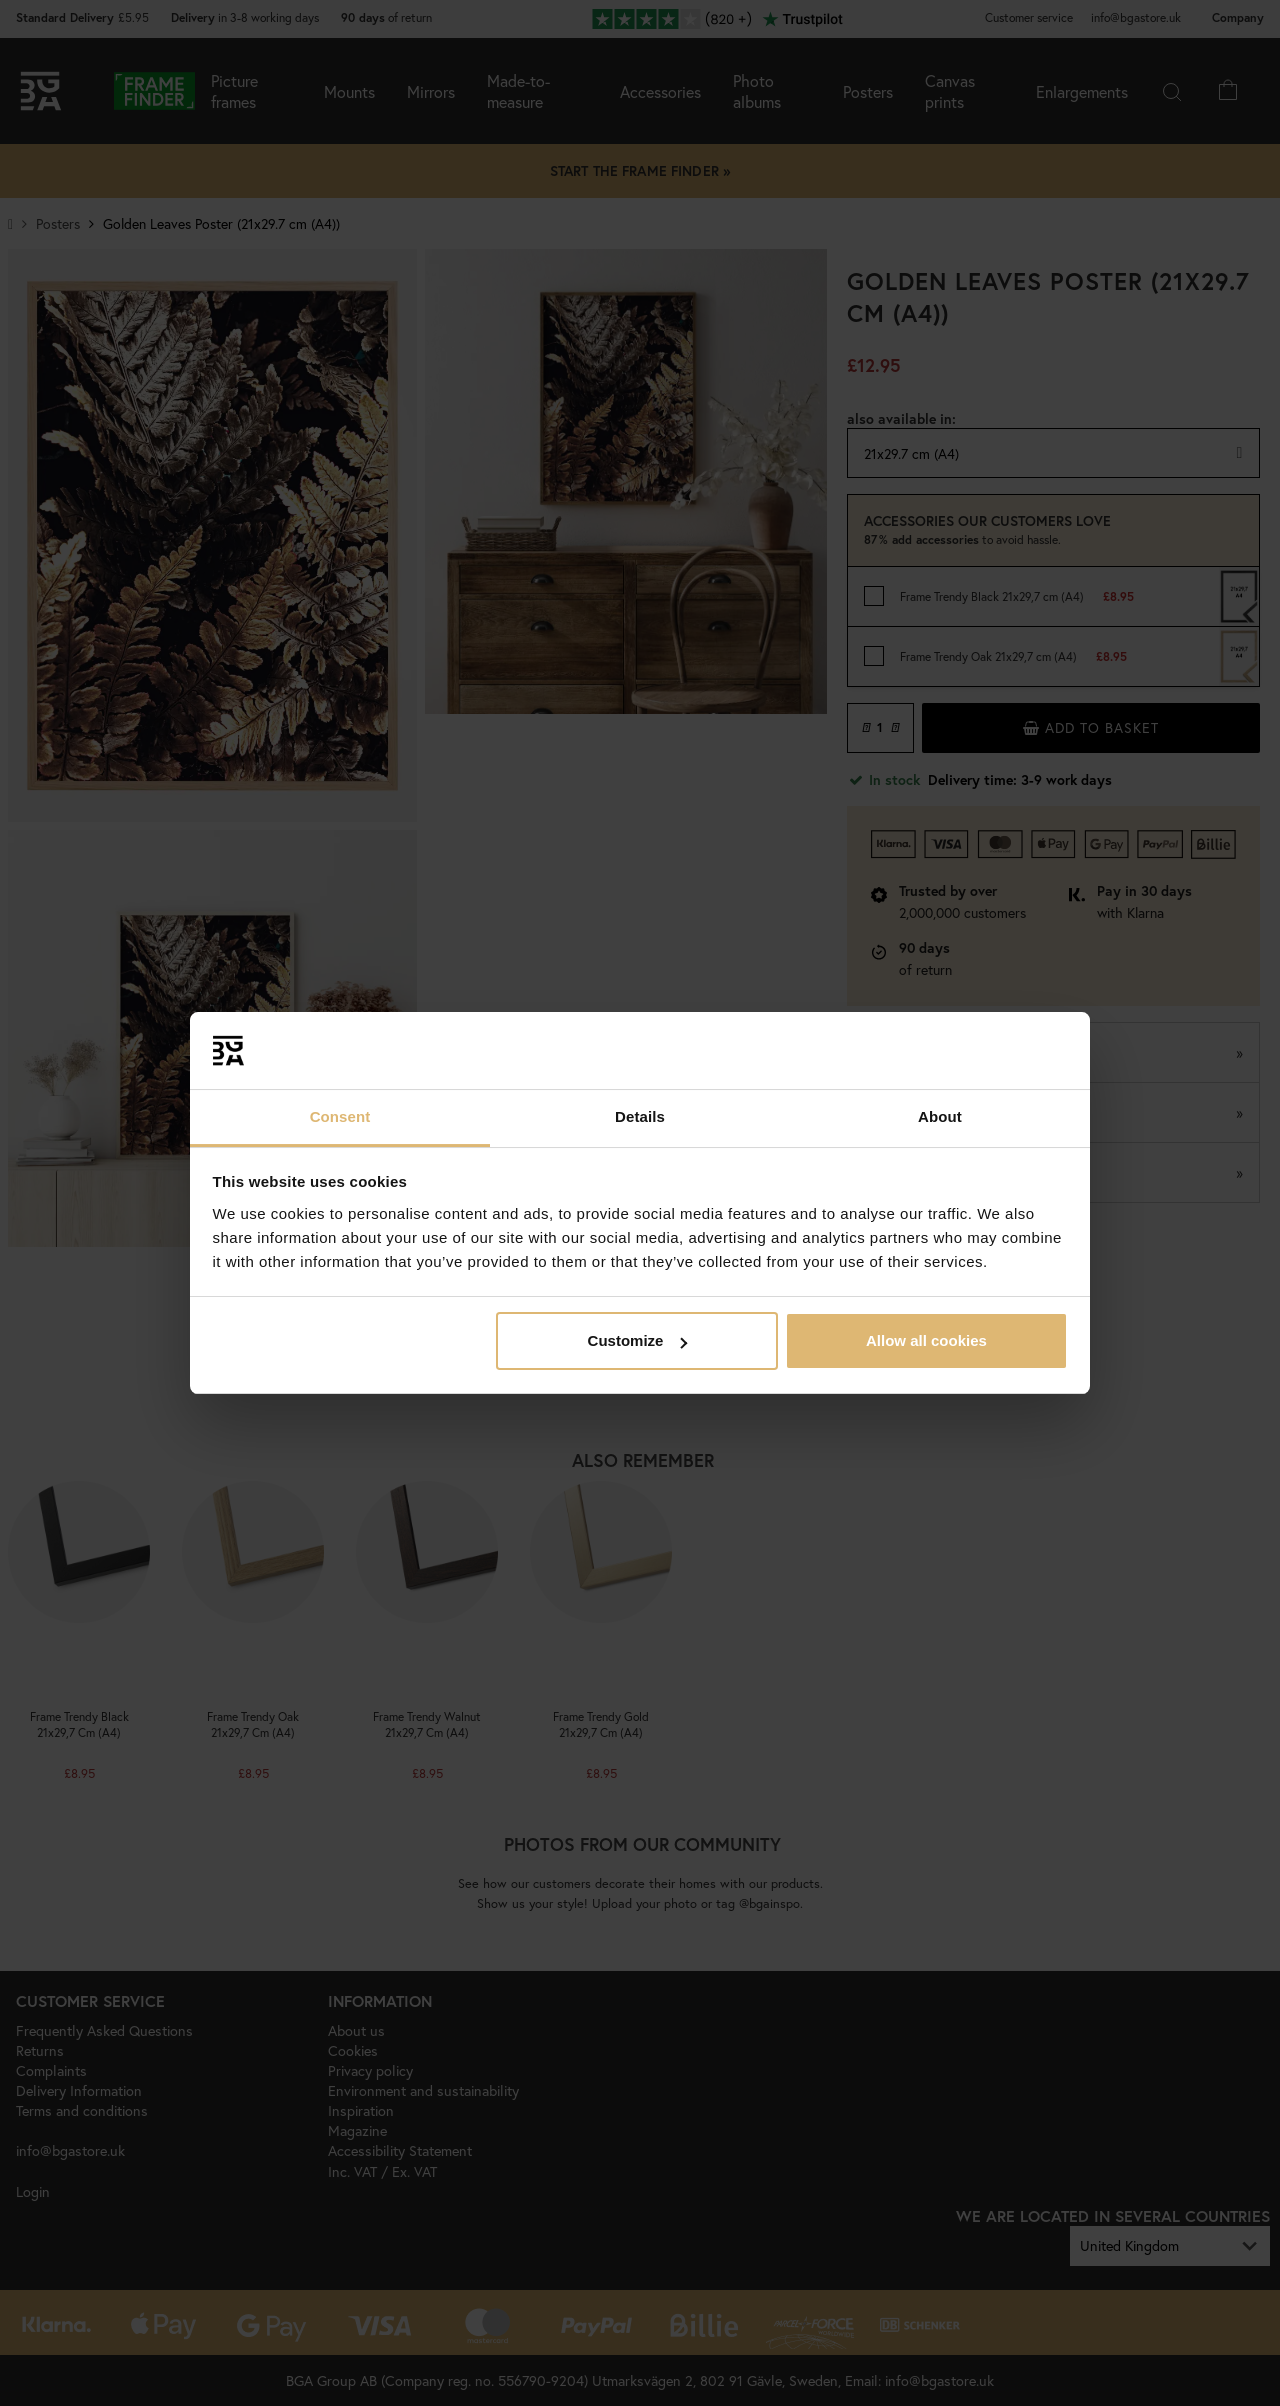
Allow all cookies (926, 1340)
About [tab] (940, 1116)
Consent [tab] (340, 1116)
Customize (638, 1340)
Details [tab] (640, 1116)
